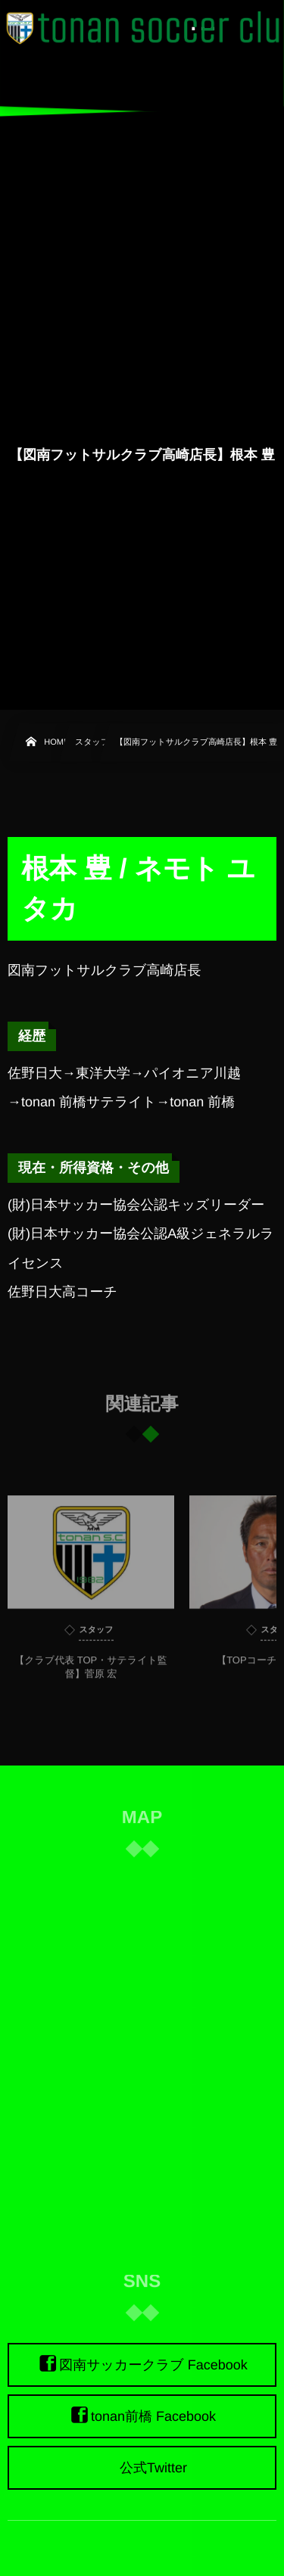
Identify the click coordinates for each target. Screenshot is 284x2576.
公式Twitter (153, 2467)
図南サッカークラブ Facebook (153, 2364)
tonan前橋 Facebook (153, 2416)
